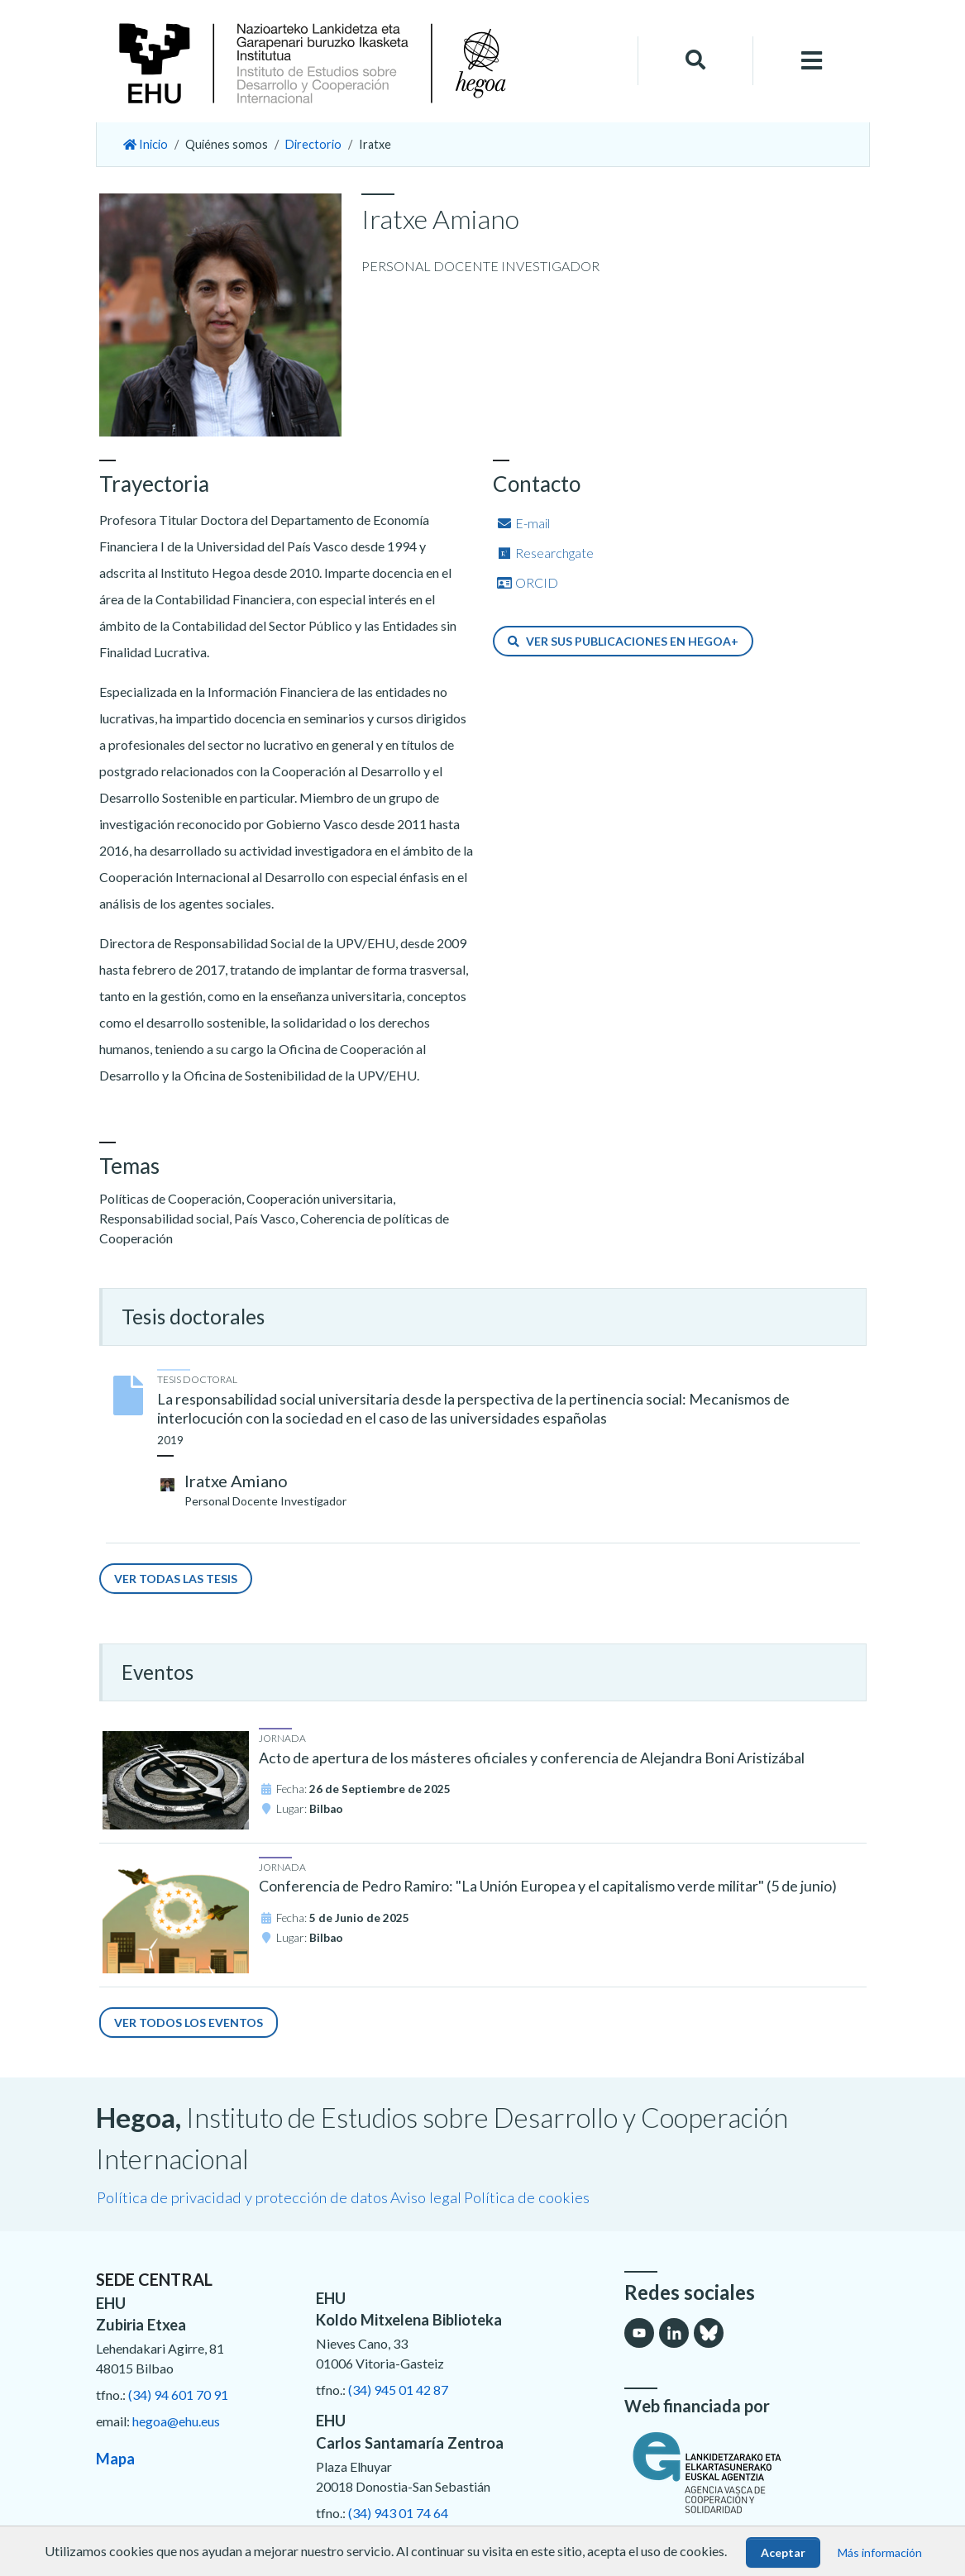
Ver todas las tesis (175, 1579)
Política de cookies (527, 2197)
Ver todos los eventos (188, 2022)
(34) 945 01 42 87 (398, 2389)
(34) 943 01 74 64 (398, 2513)
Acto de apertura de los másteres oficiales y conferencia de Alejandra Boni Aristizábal (532, 1757)
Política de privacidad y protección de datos (242, 2197)
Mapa (115, 2459)
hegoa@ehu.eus (176, 2421)
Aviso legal (425, 2197)
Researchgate (545, 553)
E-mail (523, 523)
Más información (880, 2552)
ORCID (527, 582)
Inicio (145, 144)
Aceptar (783, 2552)
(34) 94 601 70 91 (178, 2394)
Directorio (313, 144)
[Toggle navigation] (811, 61)
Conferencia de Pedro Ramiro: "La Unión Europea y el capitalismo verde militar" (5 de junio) (548, 1886)
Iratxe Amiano (236, 1481)
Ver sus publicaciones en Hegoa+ (623, 641)
